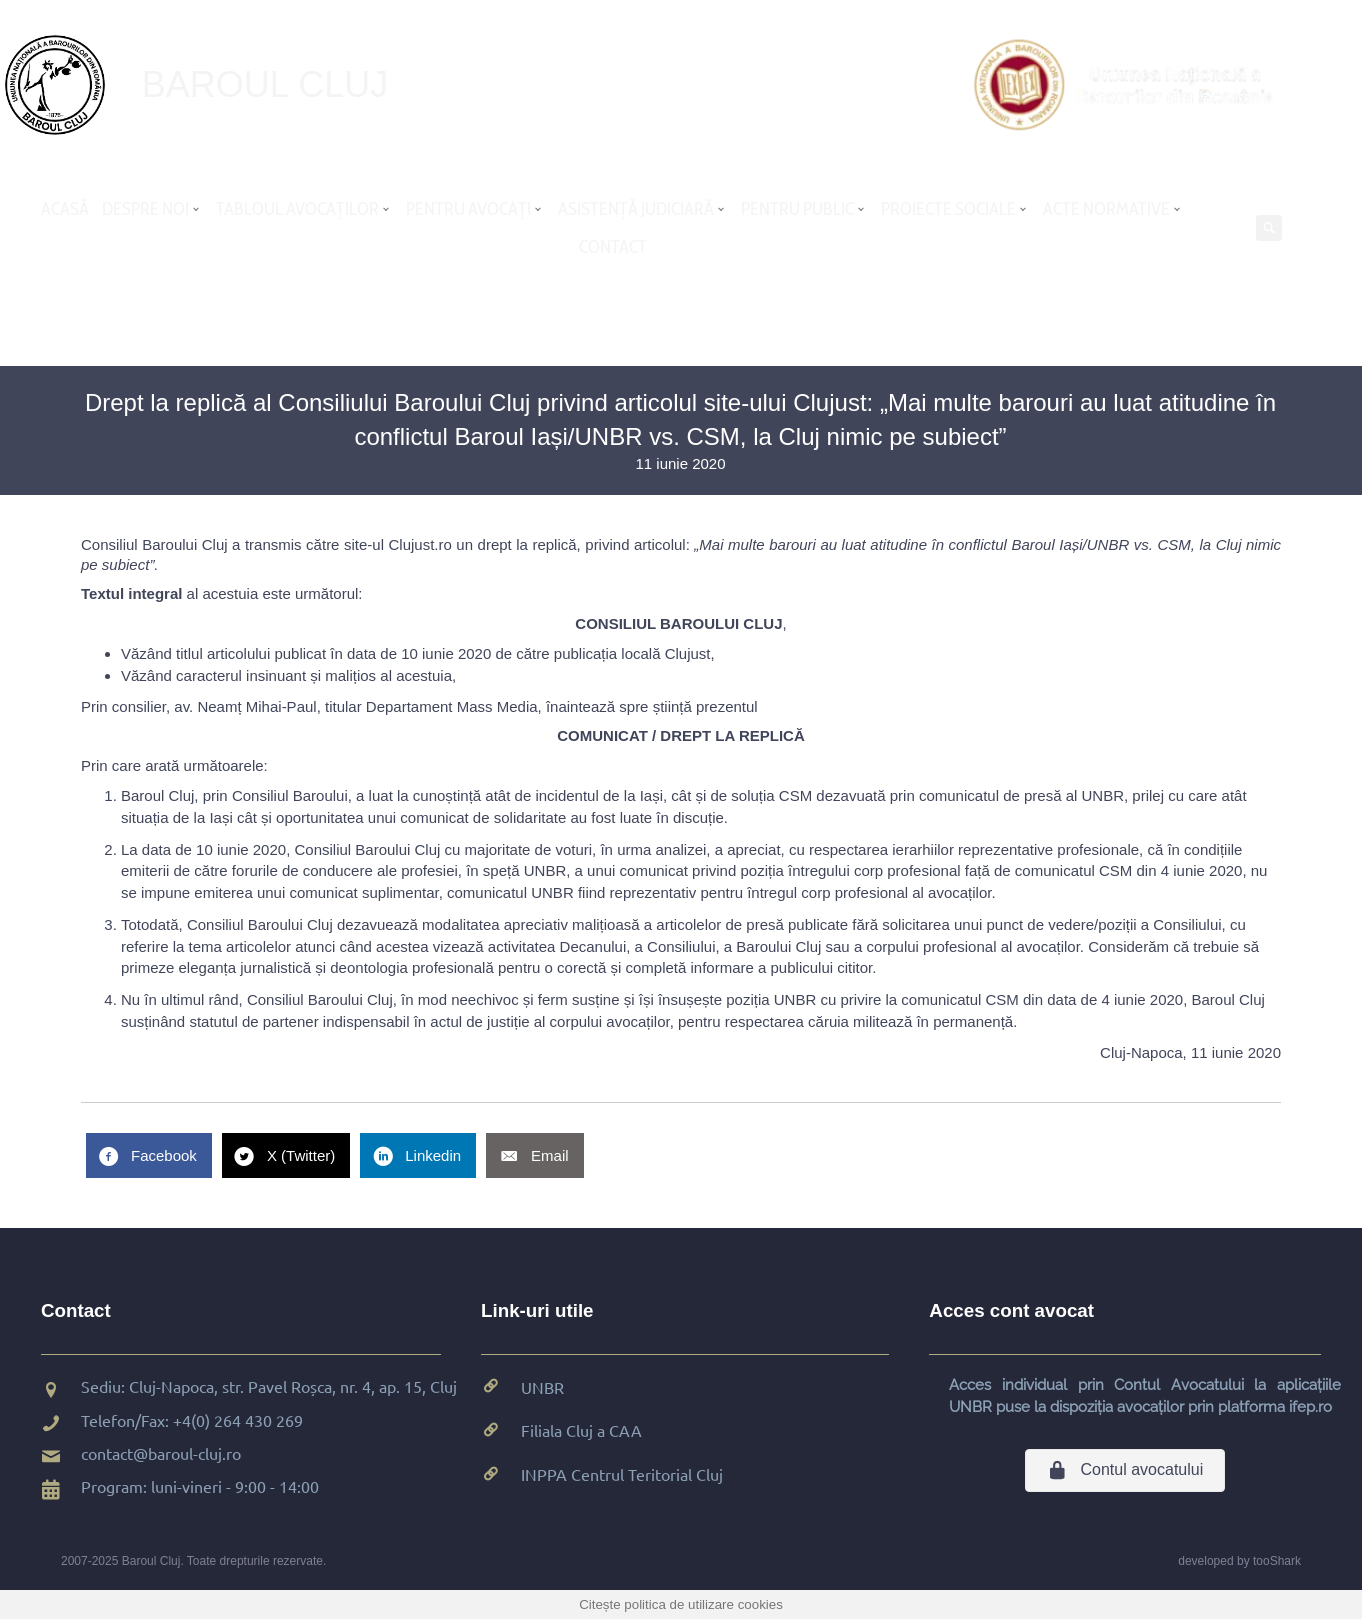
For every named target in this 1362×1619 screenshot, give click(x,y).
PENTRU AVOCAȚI (468, 209)
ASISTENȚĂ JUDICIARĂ (636, 209)
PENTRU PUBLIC (797, 209)
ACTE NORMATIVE (1106, 209)
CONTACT (613, 247)
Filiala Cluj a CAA (581, 1430)
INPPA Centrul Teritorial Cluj (622, 1474)
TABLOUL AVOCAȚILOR (297, 209)
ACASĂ (65, 209)
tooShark (1277, 1561)
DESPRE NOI (145, 209)
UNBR (542, 1387)
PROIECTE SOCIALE (948, 209)
